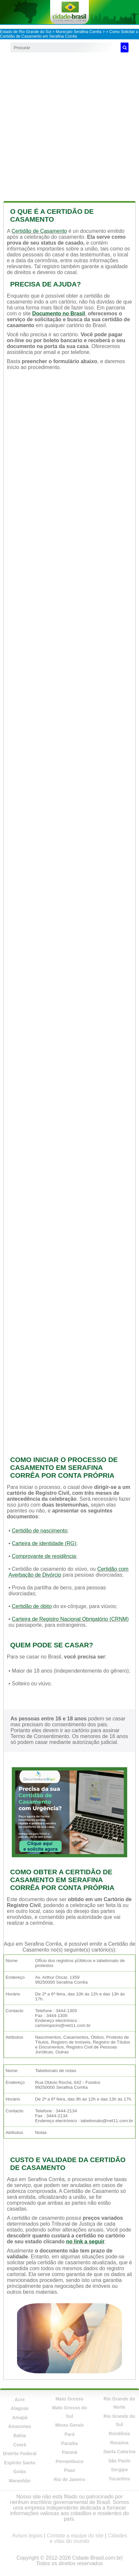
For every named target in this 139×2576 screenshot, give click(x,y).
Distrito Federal (20, 2453)
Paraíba (69, 2443)
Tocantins (119, 2478)
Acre (19, 2399)
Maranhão (19, 2480)
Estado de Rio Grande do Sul (25, 31)
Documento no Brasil (58, 313)
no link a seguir (85, 2241)
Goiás (19, 2471)
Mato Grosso (69, 2398)
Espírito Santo (19, 2462)
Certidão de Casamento (39, 231)
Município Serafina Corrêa (78, 31)
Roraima (119, 2442)
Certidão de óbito (32, 1606)
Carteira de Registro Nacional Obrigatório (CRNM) (70, 1619)
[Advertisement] (69, 125)
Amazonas (19, 2426)
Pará (69, 2434)
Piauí (69, 2470)
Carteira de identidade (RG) (44, 1543)
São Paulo (119, 2460)
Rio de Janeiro (69, 2479)
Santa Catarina (119, 2451)
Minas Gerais (69, 2425)
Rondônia (119, 2433)
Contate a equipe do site (75, 2535)
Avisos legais (27, 2535)
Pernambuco (70, 2461)
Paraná (69, 2452)
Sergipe (119, 2469)
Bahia (19, 2435)
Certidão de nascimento (39, 1530)
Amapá (20, 2417)
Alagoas (20, 2408)
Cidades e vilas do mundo (88, 2538)
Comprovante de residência (44, 1556)
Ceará (19, 2444)
